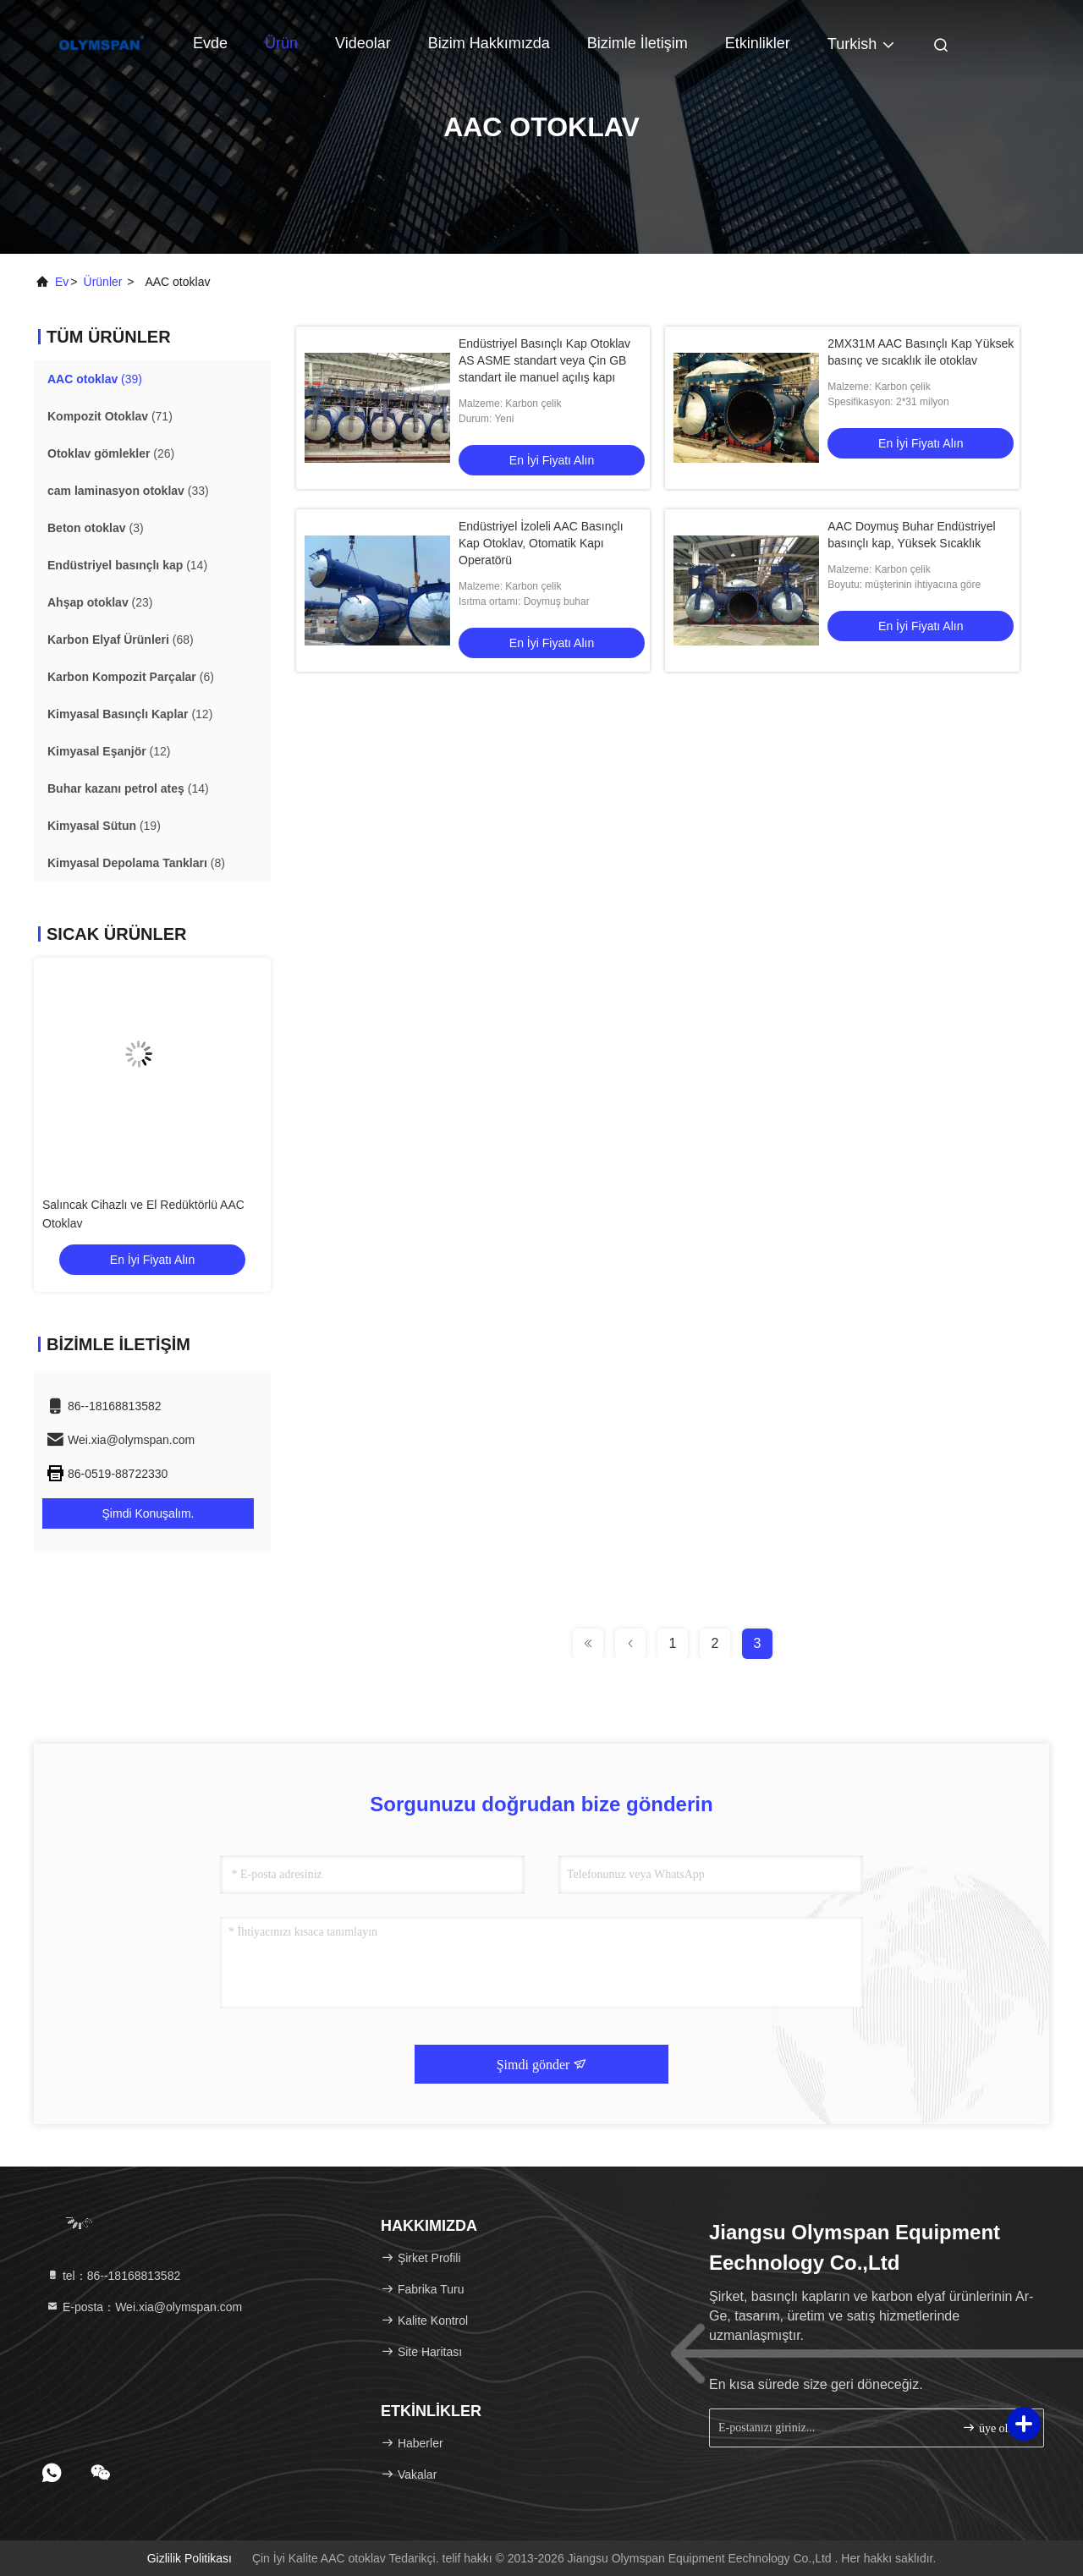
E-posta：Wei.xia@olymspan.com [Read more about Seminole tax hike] (144, 2307)
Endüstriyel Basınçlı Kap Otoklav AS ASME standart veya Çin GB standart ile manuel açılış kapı (544, 360)
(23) (100, 602)
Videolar (363, 43)
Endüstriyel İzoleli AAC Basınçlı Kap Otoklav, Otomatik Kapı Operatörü (541, 543)
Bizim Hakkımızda (489, 43)
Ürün (281, 43)
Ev (62, 281)
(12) (129, 714)
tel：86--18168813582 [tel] (113, 2275)
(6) (130, 677)
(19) (104, 825)
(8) (136, 863)
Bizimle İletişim (637, 43)
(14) (127, 565)
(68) (120, 639)
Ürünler (103, 281)
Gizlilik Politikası (189, 2558)
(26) (110, 453)
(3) (95, 528)
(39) (94, 379)
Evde (210, 43)
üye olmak (995, 2427)
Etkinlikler (757, 43)
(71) (110, 416)
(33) (128, 490)
